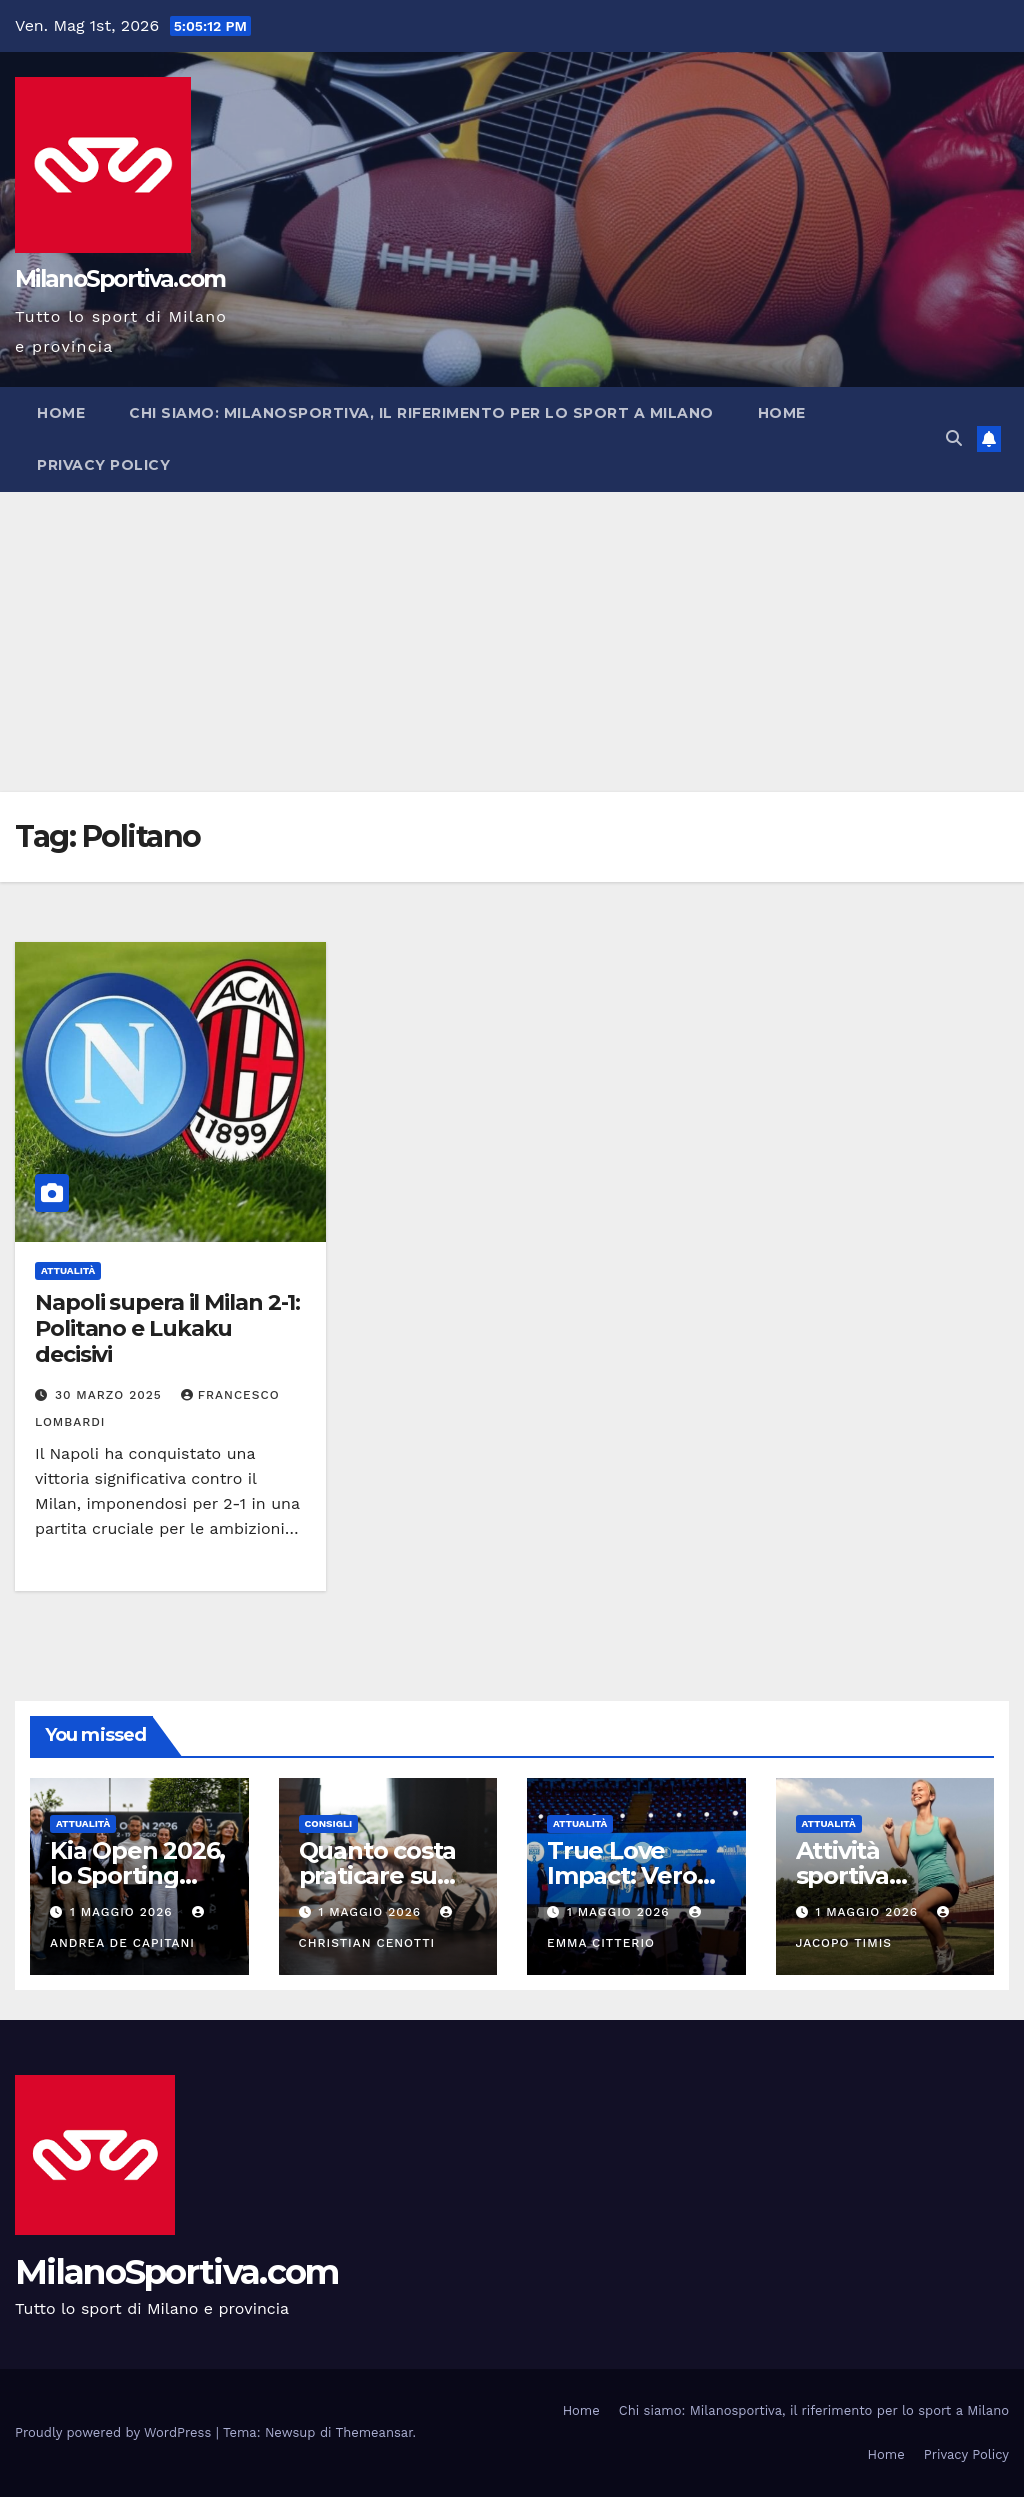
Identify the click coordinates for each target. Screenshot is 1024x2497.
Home (61, 413)
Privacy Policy (103, 465)
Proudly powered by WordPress (115, 2432)
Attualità (68, 1270)
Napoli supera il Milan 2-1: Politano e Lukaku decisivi (167, 1329)
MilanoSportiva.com (120, 279)
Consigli (329, 1823)
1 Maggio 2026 (124, 1912)
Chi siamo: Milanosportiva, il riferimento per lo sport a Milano (421, 413)
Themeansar (374, 2432)
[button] (954, 438)
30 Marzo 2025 (111, 1395)
